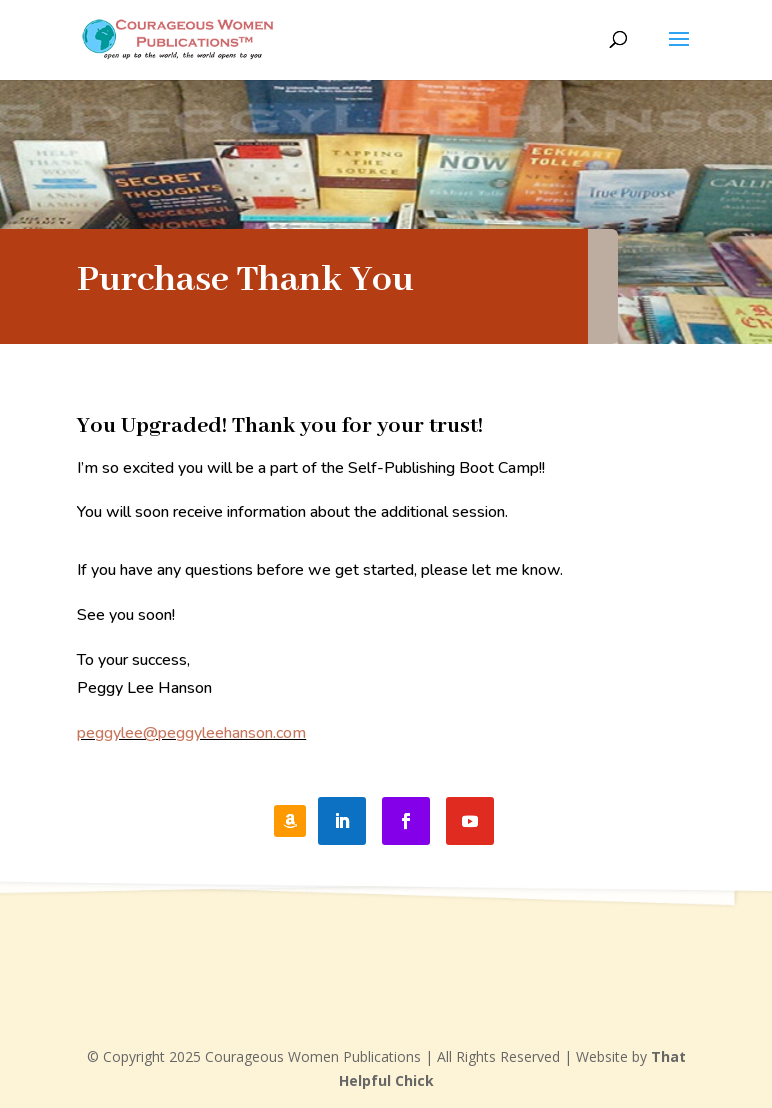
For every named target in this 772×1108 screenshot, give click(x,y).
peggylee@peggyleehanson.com (191, 733)
